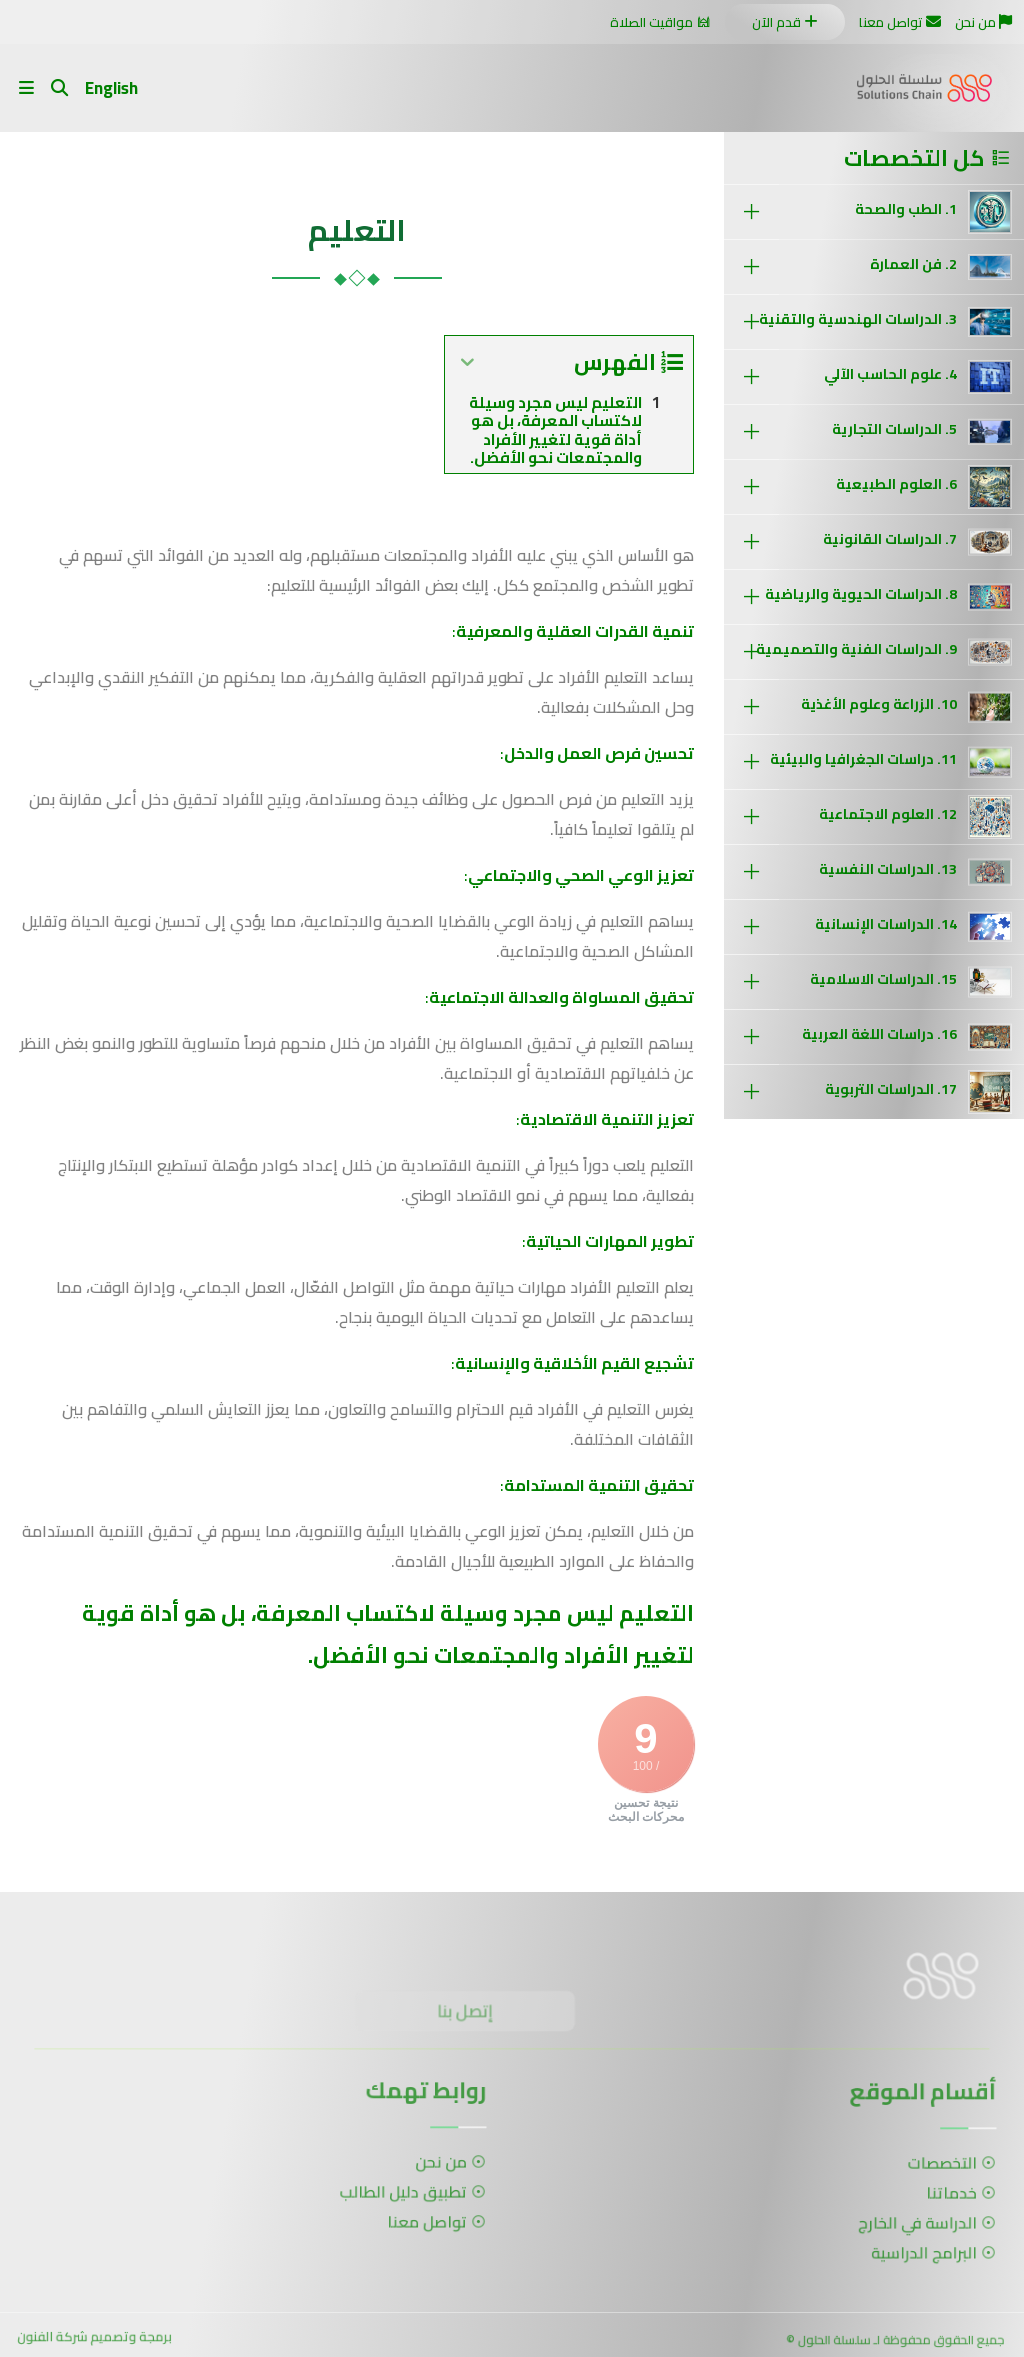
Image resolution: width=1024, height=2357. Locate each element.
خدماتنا (940, 2194)
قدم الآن (785, 22)
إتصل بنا (470, 2016)
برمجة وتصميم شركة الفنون (95, 2341)
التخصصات (931, 2167)
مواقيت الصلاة (660, 22)
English (111, 88)
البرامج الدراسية (916, 2247)
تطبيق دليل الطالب (395, 2191)
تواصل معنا (900, 22)
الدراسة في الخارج (910, 2221)
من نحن (983, 22)
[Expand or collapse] (467, 362)
